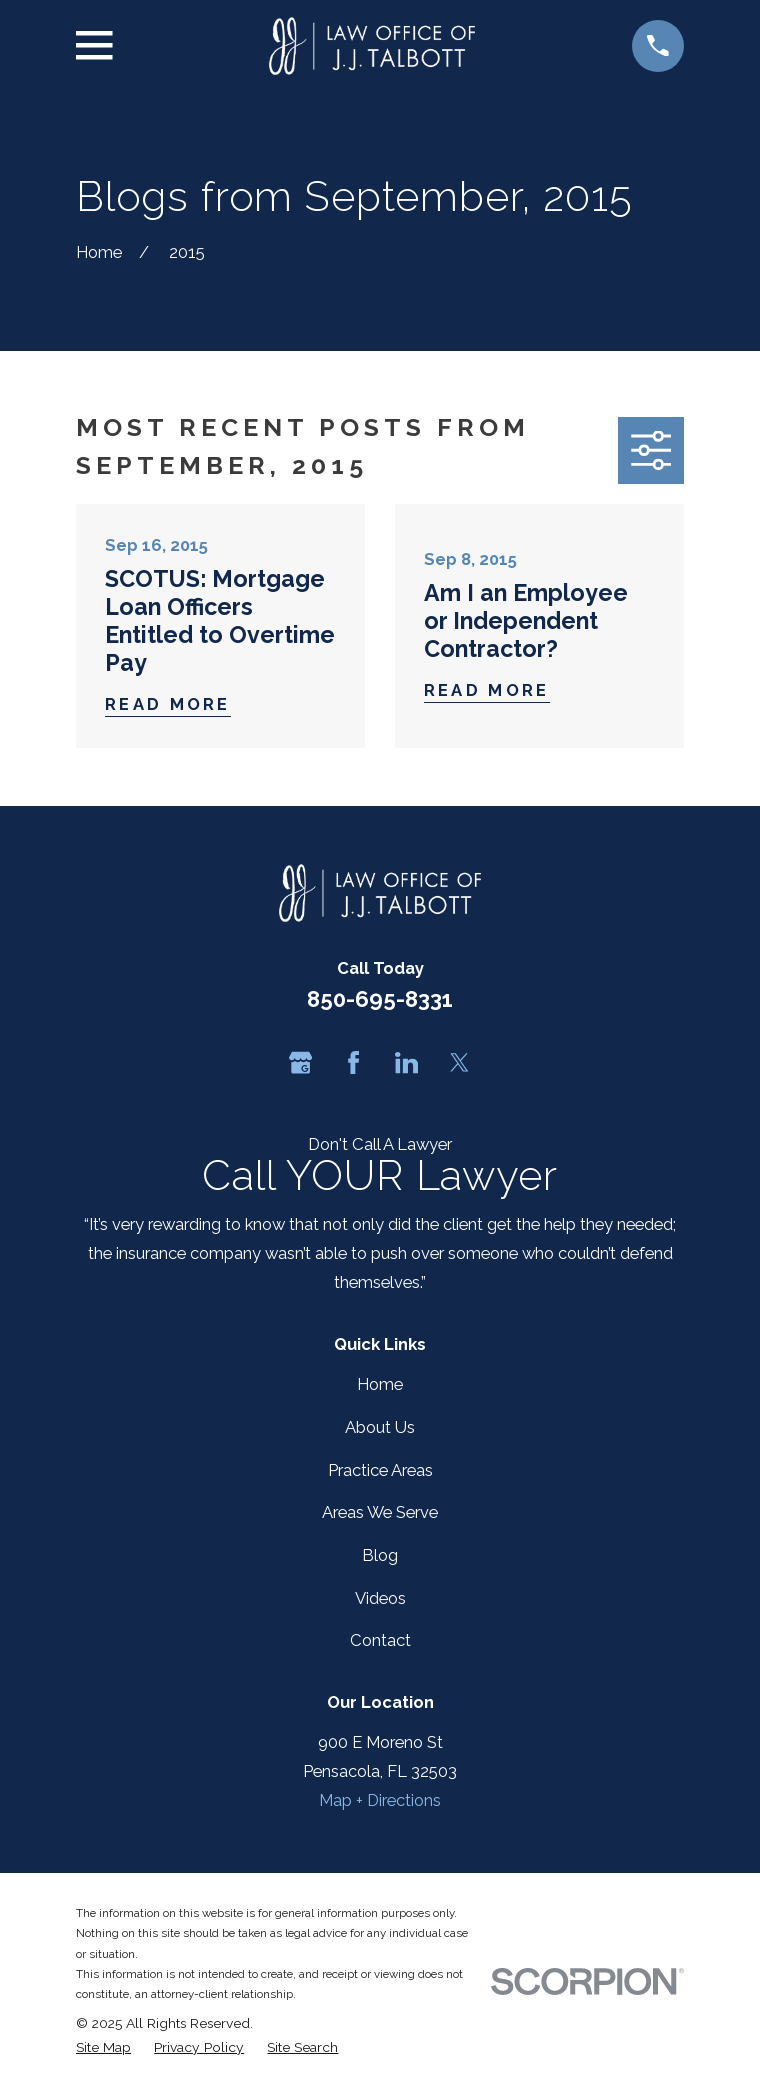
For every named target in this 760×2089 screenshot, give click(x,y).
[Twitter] (459, 1062)
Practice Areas (380, 1470)
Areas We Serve (380, 1512)
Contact (380, 1640)
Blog (380, 1555)
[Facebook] (353, 1062)
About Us (380, 1427)
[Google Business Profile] (300, 1062)
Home (380, 1384)
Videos (380, 1598)
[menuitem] (103, 2047)
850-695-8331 (380, 999)
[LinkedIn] (406, 1062)
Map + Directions (380, 1800)
